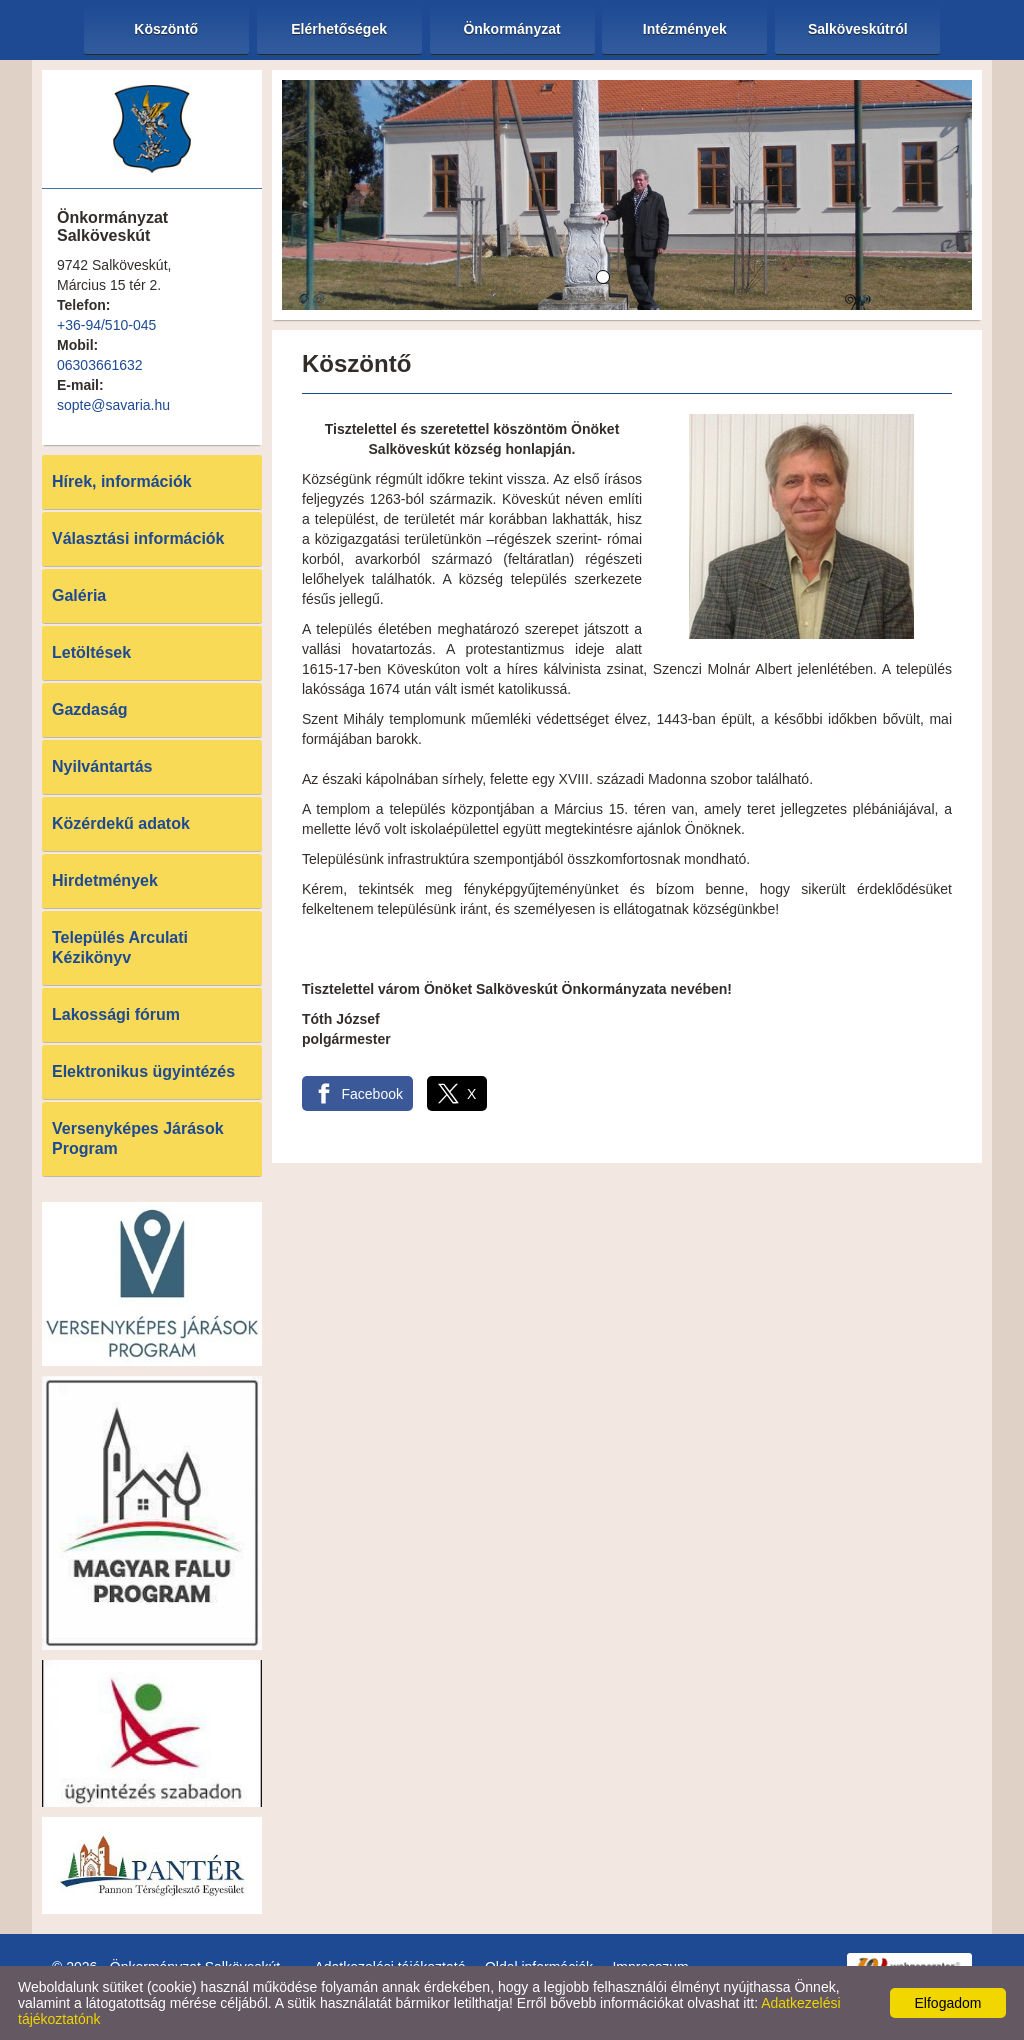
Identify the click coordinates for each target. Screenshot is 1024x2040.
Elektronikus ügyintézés (143, 1071)
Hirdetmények (105, 880)
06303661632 (100, 365)
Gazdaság (90, 709)
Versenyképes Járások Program (138, 1138)
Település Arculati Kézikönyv (120, 947)
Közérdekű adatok (121, 823)
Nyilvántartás (102, 766)
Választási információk (138, 538)
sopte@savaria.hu (113, 405)
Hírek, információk (122, 481)
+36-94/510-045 (106, 325)
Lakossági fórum (116, 1014)
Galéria (79, 595)
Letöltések (91, 652)
